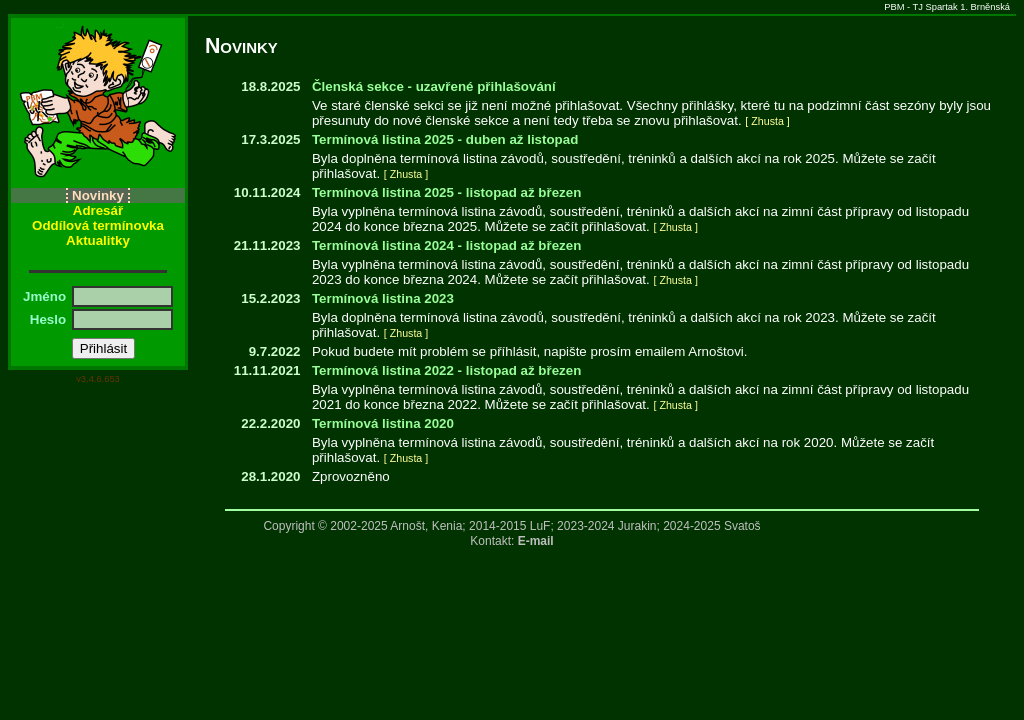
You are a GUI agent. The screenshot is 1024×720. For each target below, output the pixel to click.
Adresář (98, 210)
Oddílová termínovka (98, 225)
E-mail (536, 541)
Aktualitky (98, 240)
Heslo (50, 319)
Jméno (46, 296)
